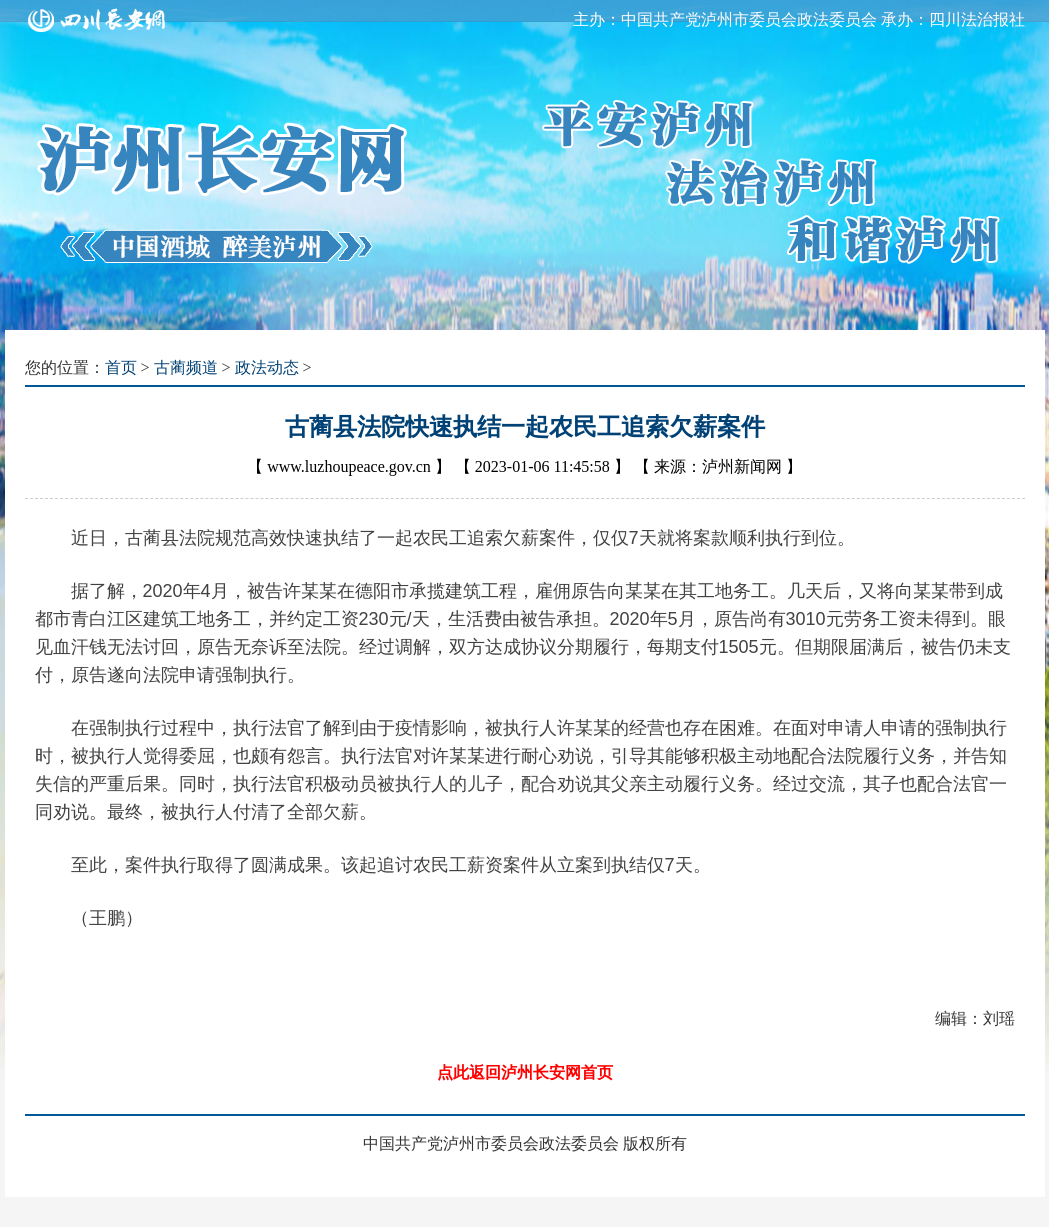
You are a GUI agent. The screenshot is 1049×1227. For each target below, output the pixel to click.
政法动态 (267, 367)
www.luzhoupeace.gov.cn (349, 466)
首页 (121, 367)
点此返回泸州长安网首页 (525, 1072)
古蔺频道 (186, 367)
